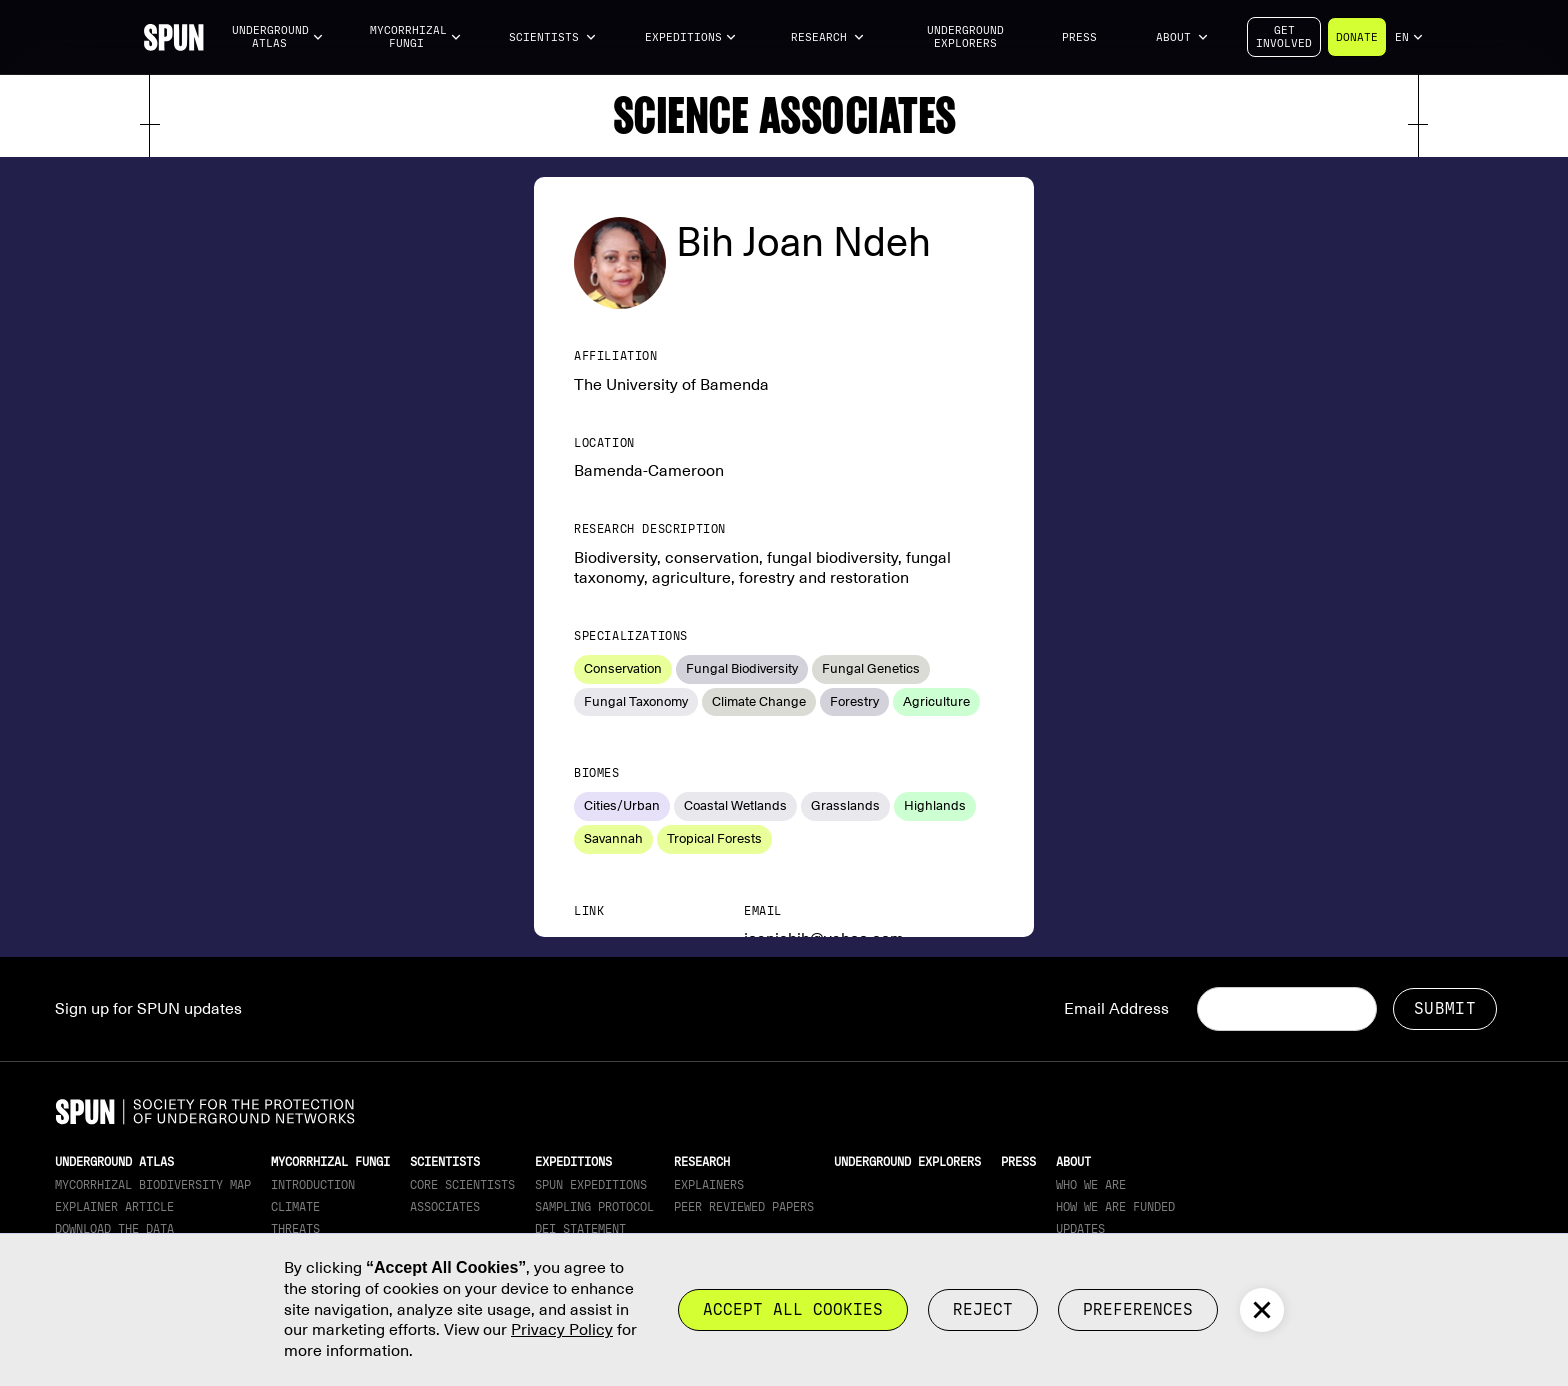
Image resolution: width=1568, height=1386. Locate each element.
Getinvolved (1284, 37)
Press (1079, 37)
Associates (445, 1207)
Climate (295, 1207)
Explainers (709, 1185)
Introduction (313, 1185)
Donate (1357, 37)
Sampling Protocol (594, 1207)
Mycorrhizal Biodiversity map (153, 1185)
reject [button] (983, 1309)
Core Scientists (462, 1185)
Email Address (1116, 1009)
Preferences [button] (1138, 1309)
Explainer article (114, 1207)
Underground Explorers (965, 37)
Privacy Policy (562, 1330)
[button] (278, 37)
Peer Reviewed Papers (744, 1207)
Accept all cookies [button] (793, 1309)
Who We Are (1091, 1185)
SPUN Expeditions (591, 1185)
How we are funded (1115, 1207)
